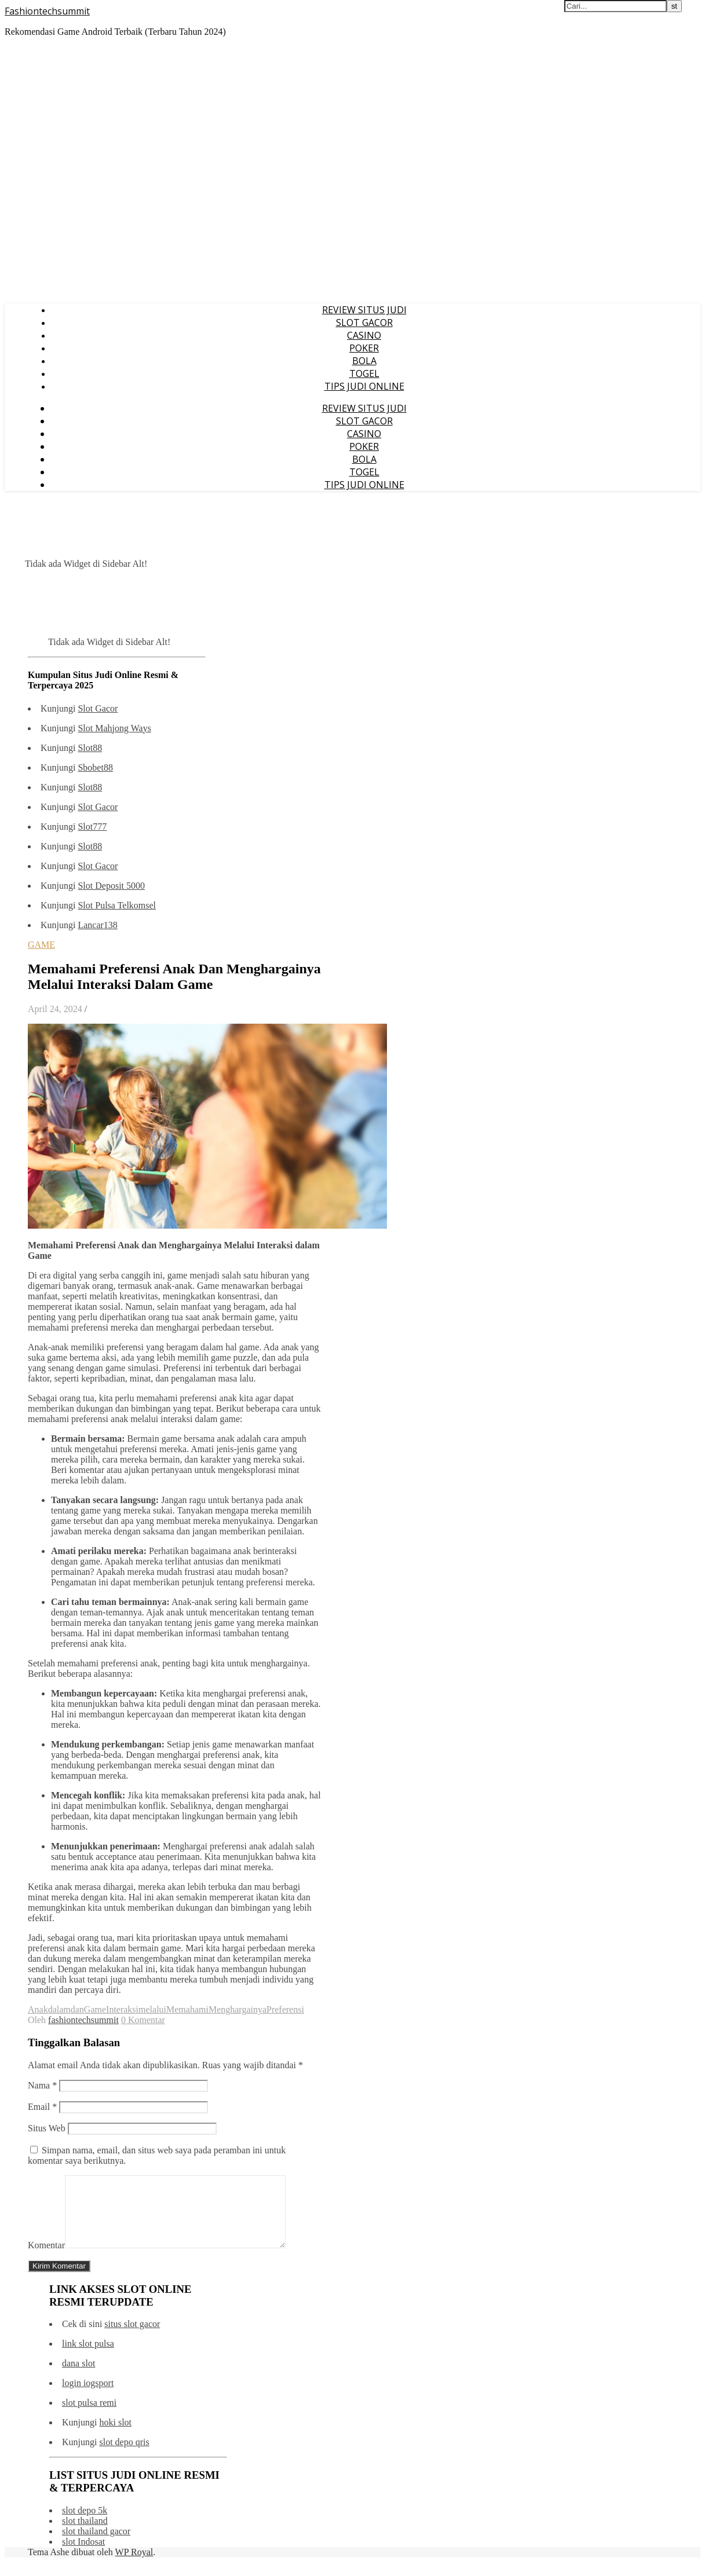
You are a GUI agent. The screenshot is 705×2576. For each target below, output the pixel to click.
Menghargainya (237, 2009)
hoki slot (115, 2436)
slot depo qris (124, 2456)
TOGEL (364, 373)
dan (77, 2009)
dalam (59, 2009)
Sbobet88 (95, 767)
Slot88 (90, 748)
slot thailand (85, 2535)
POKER (364, 348)
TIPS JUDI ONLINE (364, 386)
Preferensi (285, 2009)
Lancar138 (97, 925)
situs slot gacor (132, 2338)
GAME (41, 945)
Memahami (187, 2009)
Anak (38, 2009)
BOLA (364, 360)
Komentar (46, 2259)
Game (95, 2009)
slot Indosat (83, 2555)
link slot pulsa (88, 2357)
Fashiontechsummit (47, 11)
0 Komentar (143, 2020)
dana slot (78, 2377)
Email (42, 2107)
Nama (42, 2085)
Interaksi (122, 2009)
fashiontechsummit (83, 2020)
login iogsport (88, 2397)
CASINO (364, 335)
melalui (152, 2009)
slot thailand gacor (96, 2545)
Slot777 (92, 826)
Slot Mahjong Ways (114, 728)
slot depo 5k (84, 2524)
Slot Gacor (98, 708)
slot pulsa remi (89, 2416)
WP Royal (134, 2566)
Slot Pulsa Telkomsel (117, 905)
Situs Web (46, 2128)
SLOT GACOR (364, 322)
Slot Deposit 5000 (111, 886)
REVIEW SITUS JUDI (364, 309)
